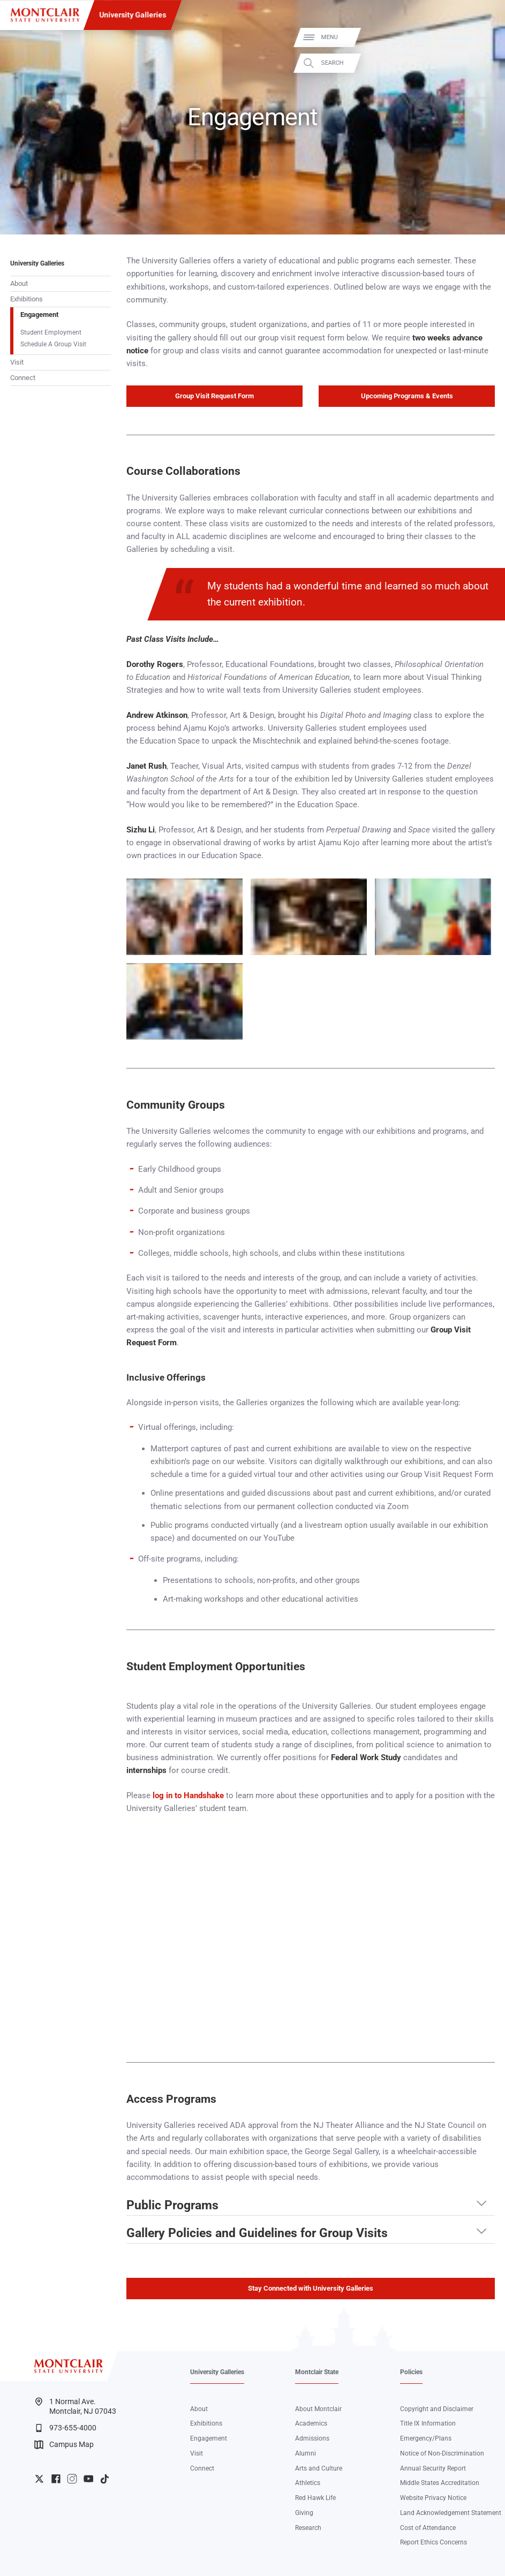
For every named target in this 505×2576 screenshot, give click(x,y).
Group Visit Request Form (214, 396)
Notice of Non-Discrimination (442, 2453)
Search (484, 62)
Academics (311, 2423)
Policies (411, 2372)
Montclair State (316, 2372)
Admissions (312, 2438)
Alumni (305, 2453)
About (19, 283)
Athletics (307, 2483)
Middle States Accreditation (439, 2483)
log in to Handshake (188, 1795)
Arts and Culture (318, 2468)
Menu (481, 37)
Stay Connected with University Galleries (310, 2288)
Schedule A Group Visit (53, 344)
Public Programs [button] (172, 2205)
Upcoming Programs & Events (407, 396)
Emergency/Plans (425, 2438)
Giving (304, 2513)
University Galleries (132, 15)
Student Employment (50, 332)
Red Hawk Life (315, 2498)
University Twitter (39, 2479)
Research (308, 2528)
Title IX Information (428, 2423)
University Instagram (72, 2479)
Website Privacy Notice (433, 2498)
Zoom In (224, 886)
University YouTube (89, 2479)
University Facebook (56, 2479)
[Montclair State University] (45, 15)
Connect (22, 378)
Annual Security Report (433, 2468)
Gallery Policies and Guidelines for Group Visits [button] (257, 2233)
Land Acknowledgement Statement (450, 2513)
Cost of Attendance (428, 2528)
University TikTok (105, 2479)
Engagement (39, 314)
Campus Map (63, 2444)
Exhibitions (26, 299)
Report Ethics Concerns (433, 2542)
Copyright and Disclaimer (436, 2409)
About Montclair (318, 2409)
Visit (17, 362)
